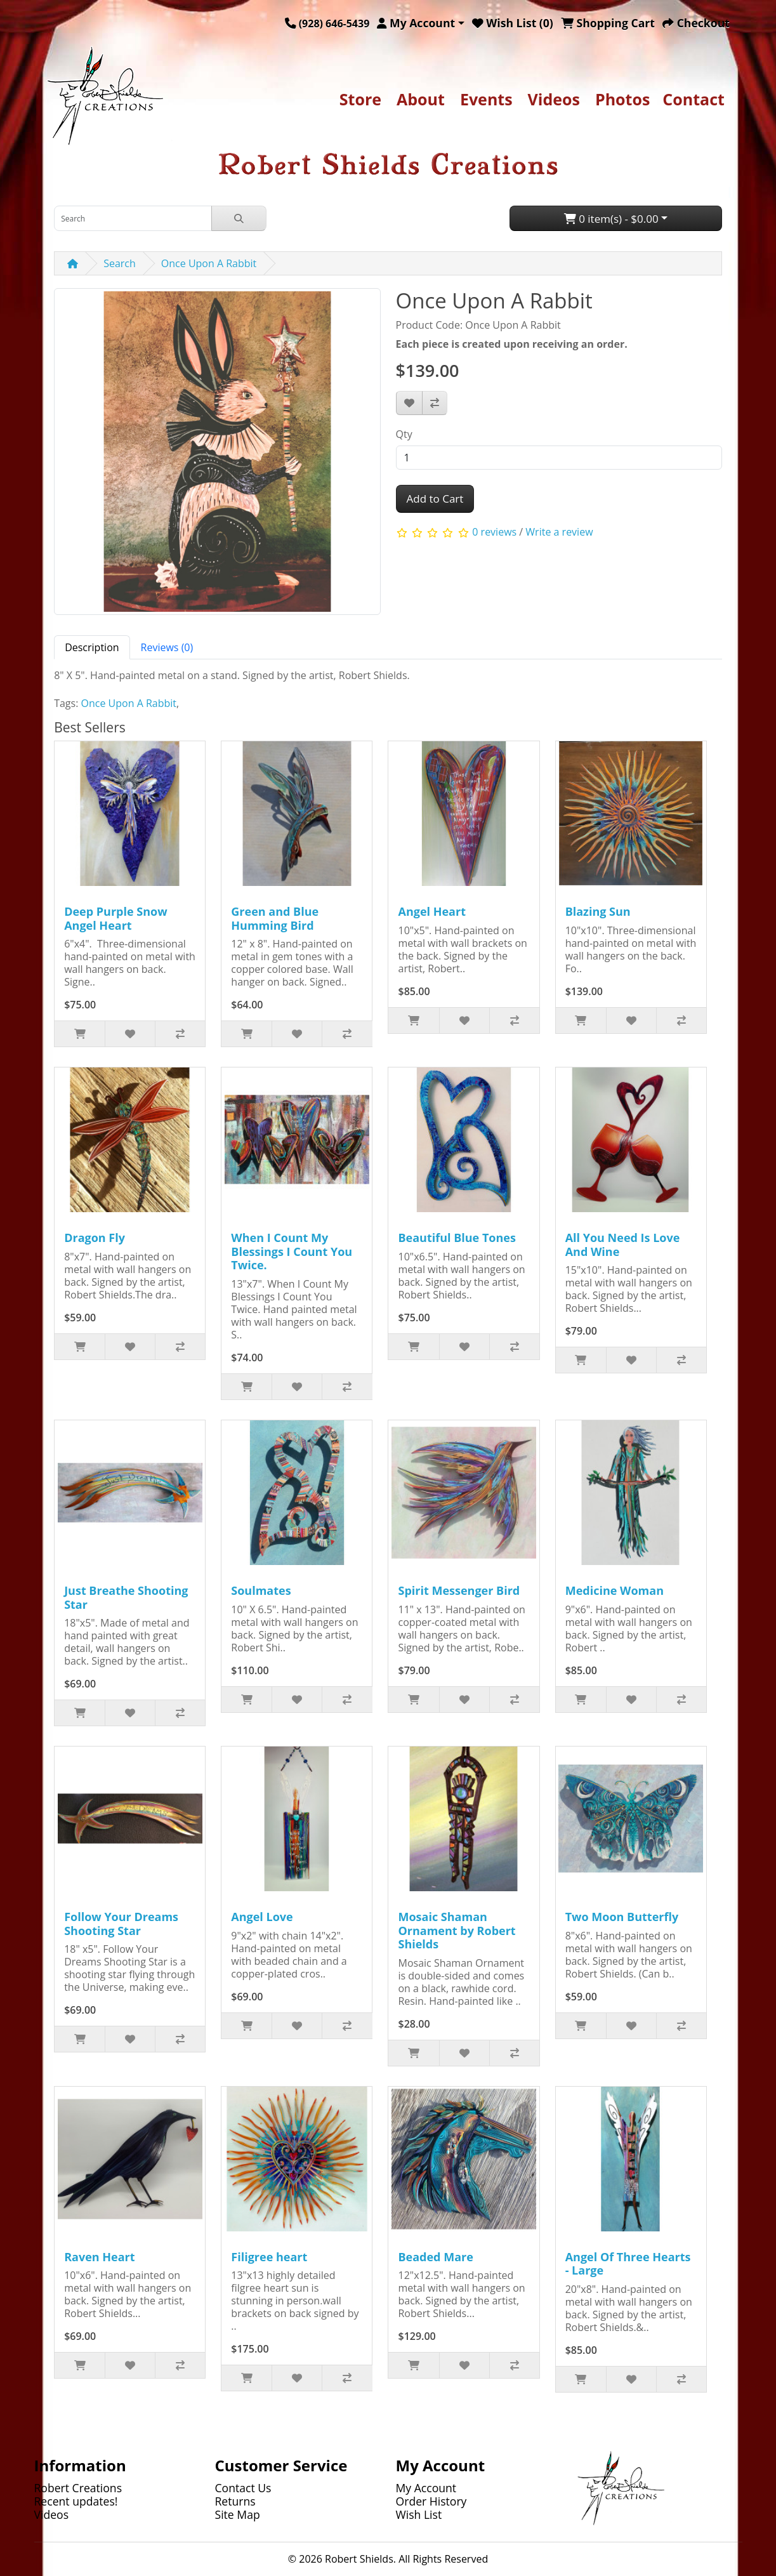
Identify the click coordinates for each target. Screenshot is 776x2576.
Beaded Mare (435, 2256)
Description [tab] (92, 647)
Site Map (237, 2514)
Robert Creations (78, 2487)
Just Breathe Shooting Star (126, 1597)
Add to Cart (435, 498)
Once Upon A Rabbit (208, 263)
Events (486, 99)
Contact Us (243, 2487)
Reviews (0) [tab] (167, 647)
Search (119, 263)
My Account (426, 2487)
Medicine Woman (614, 1590)
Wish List (419, 2514)
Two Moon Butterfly (621, 1916)
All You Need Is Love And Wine (622, 1244)
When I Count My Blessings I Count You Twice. (291, 1251)
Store (360, 99)
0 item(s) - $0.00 (611, 218)
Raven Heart (99, 2256)
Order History (431, 2501)
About (421, 99)
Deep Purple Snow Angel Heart (115, 918)
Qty (404, 434)
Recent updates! (76, 2501)
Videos (554, 99)
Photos (622, 99)
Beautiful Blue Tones (456, 1237)
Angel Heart (432, 911)
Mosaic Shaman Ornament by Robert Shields (456, 1930)
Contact (693, 99)
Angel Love (262, 1916)
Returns (235, 2501)
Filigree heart (269, 2256)
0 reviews (494, 532)
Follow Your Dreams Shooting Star (121, 1923)
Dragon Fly (94, 1237)
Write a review (559, 532)
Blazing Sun (598, 911)
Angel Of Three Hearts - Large (628, 2263)
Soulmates (261, 1590)
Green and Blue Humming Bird (275, 918)
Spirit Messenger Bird (459, 1590)
